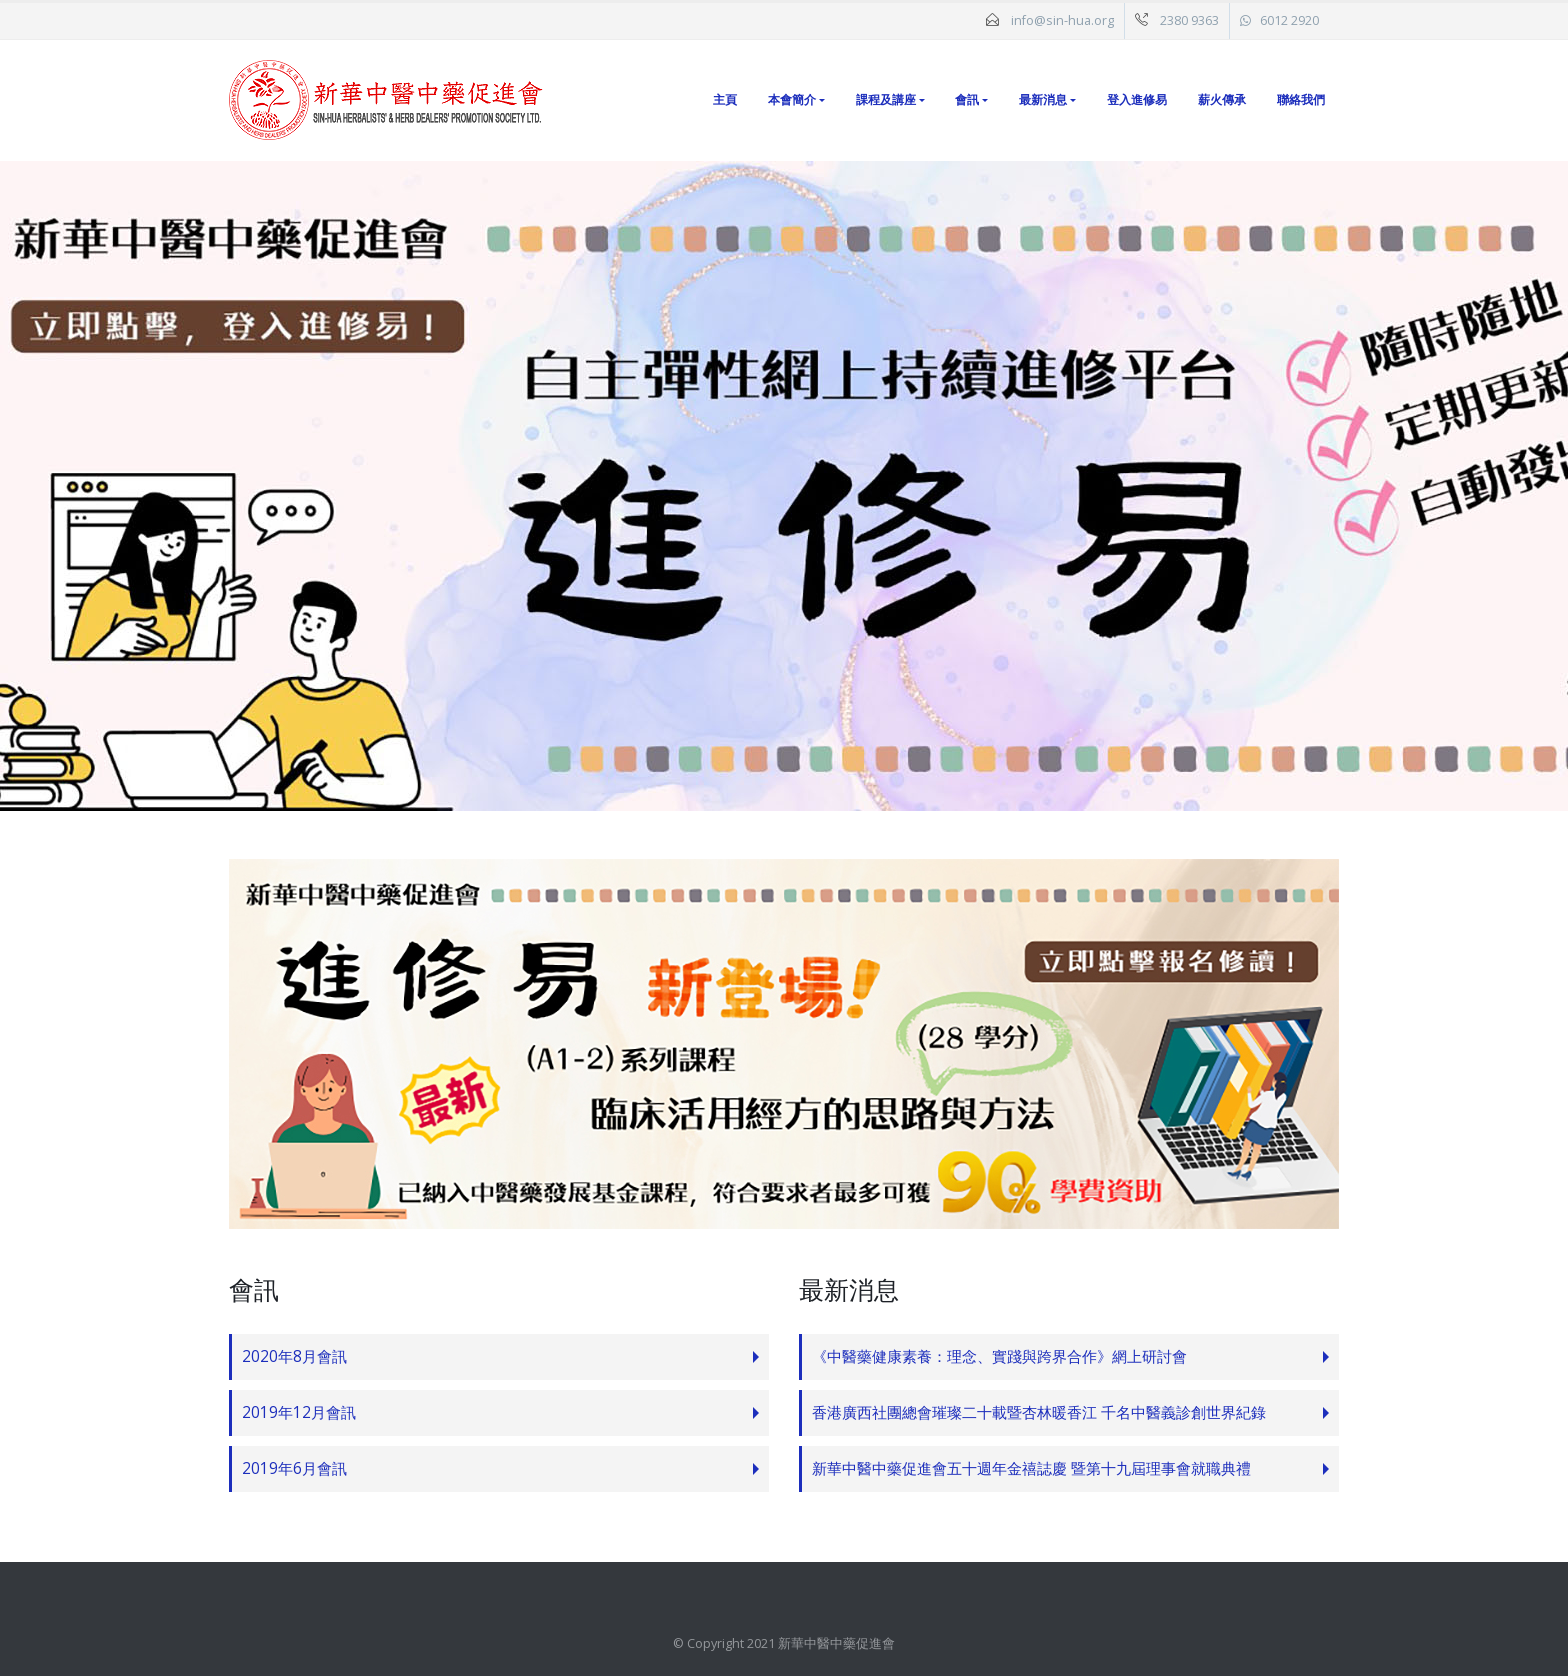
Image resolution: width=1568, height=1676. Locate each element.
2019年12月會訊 (299, 1412)
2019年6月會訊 (294, 1468)
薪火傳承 (1222, 99)
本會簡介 (792, 99)
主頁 (725, 99)
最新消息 (1043, 99)
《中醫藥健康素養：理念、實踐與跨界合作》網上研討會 (999, 1356)
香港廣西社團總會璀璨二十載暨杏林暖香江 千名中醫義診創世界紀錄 (1039, 1412)
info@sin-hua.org (1062, 20)
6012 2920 (1289, 20)
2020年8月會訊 (294, 1356)
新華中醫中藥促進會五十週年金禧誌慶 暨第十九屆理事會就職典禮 (1031, 1468)
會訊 (967, 99)
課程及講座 (886, 99)
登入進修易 (1137, 99)
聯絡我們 (1301, 99)
